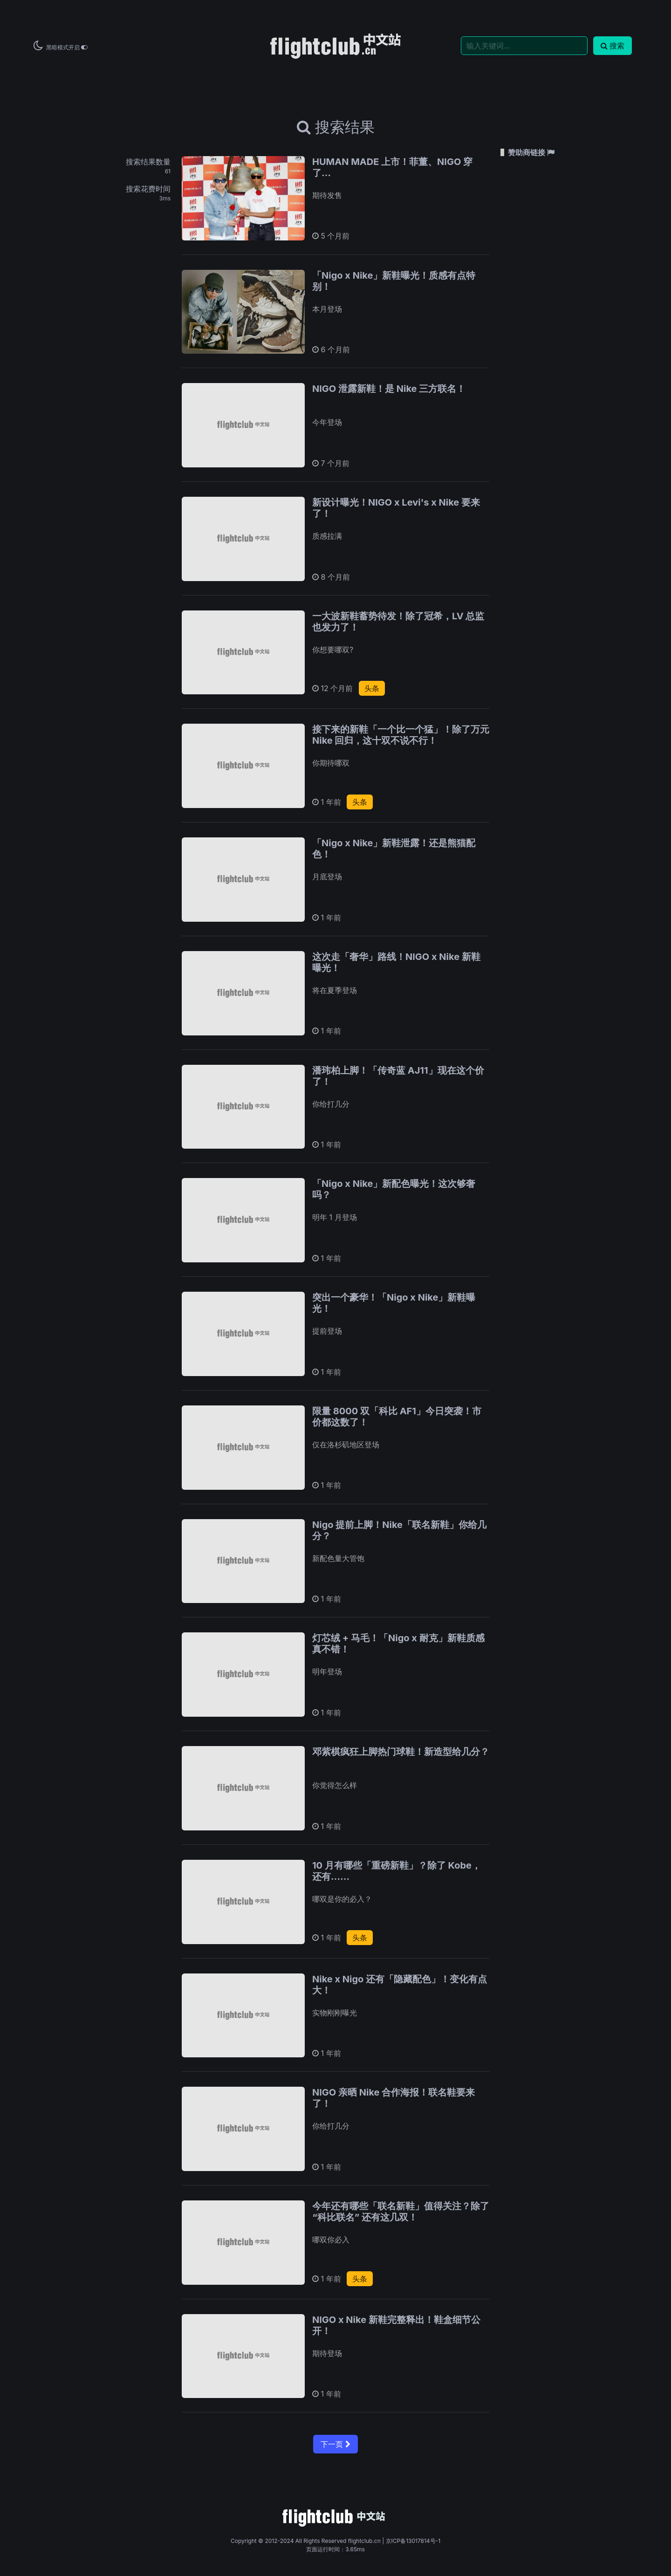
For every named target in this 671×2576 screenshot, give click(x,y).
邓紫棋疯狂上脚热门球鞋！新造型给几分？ (400, 1751)
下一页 (335, 2444)
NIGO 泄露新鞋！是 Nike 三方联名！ (389, 388)
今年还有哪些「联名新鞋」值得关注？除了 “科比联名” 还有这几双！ (400, 2211)
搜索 (612, 45)
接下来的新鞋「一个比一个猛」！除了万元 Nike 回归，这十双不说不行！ (400, 735)
